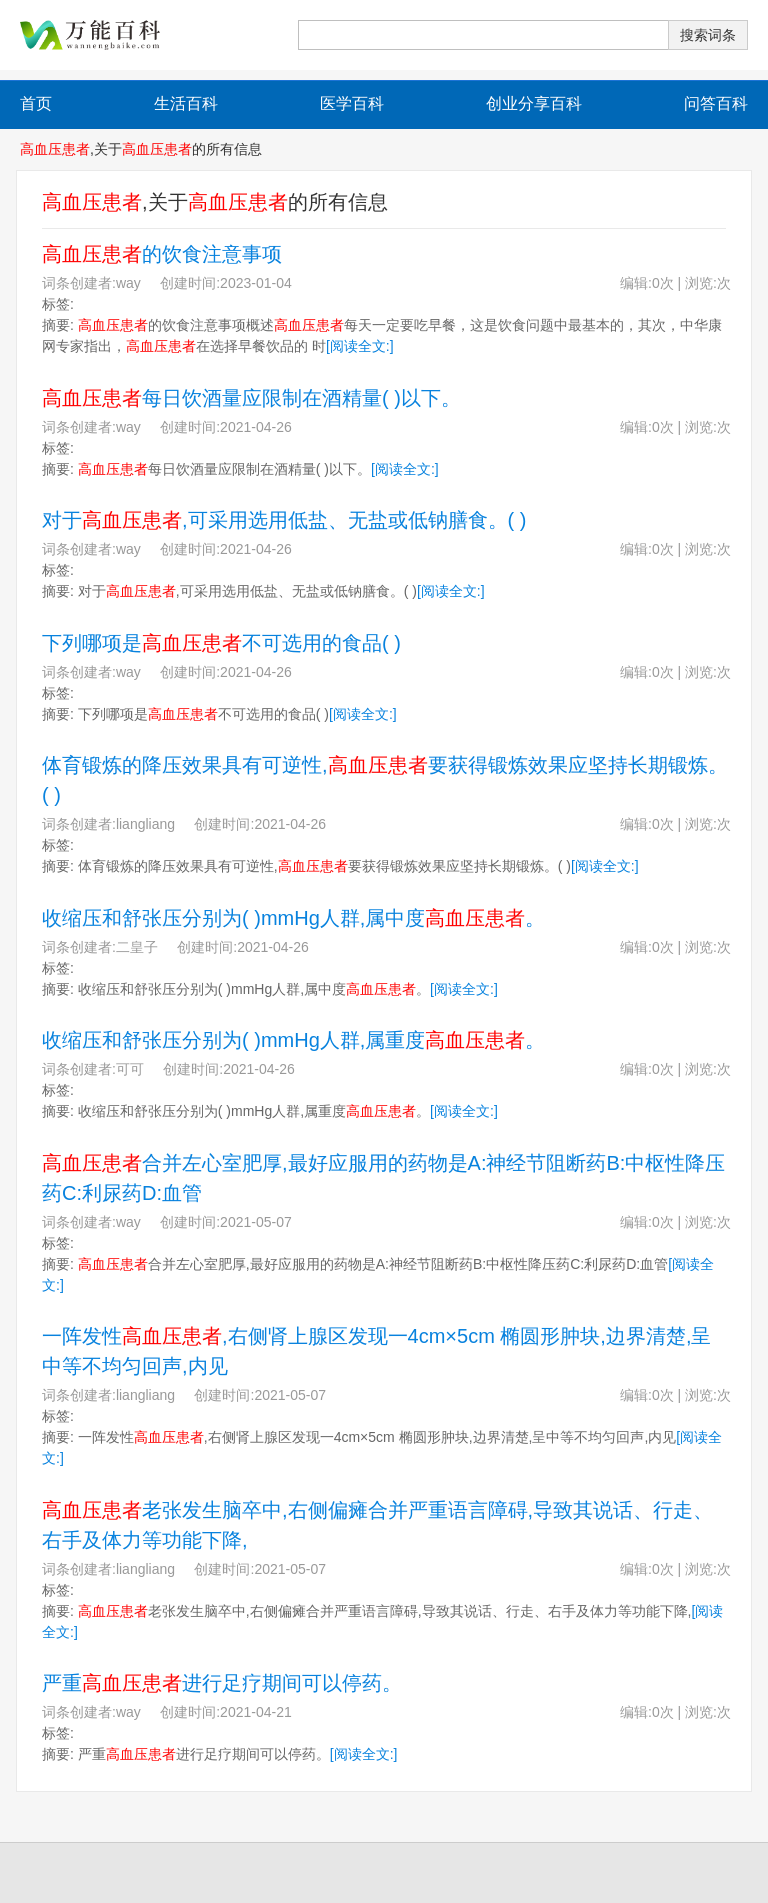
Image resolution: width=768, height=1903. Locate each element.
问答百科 (716, 103)
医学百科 (352, 103)
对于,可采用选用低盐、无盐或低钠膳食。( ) (284, 520)
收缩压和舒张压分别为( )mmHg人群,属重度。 (293, 1040)
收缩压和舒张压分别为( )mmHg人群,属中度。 (293, 918)
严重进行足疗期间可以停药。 (222, 1683)
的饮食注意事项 (162, 254)
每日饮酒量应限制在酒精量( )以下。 (251, 398)
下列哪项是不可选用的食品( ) (221, 643)
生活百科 (186, 103)
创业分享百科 (534, 103)
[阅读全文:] (360, 346)
